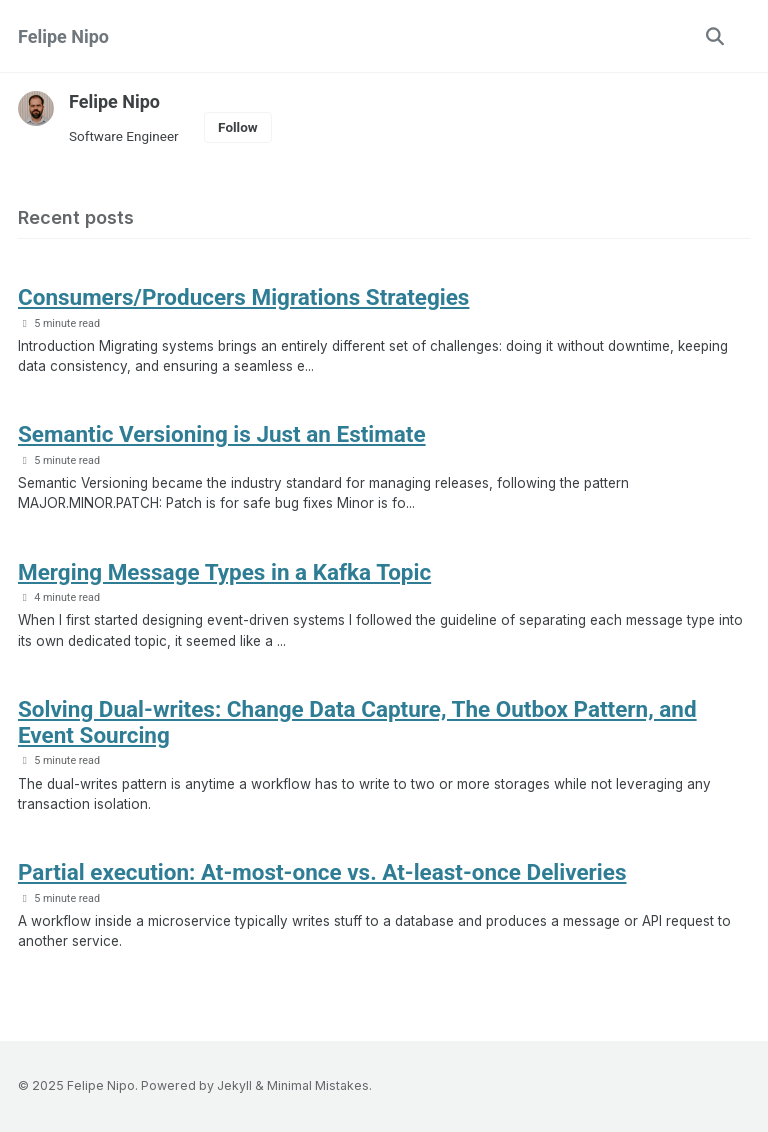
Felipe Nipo (63, 36)
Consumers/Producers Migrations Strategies (244, 297)
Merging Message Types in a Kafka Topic (224, 572)
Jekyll (234, 1085)
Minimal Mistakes (318, 1085)
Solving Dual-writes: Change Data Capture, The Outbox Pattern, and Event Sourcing (357, 722)
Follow (238, 127)
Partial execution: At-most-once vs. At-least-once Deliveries (322, 872)
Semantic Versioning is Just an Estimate (222, 434)
